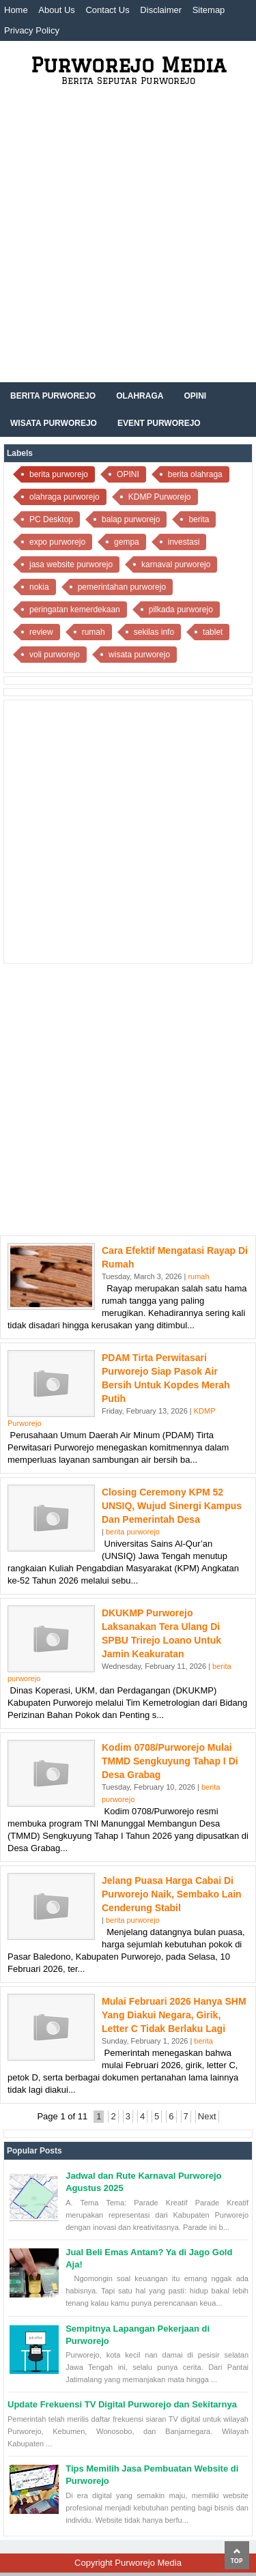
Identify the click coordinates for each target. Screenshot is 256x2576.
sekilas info (154, 632)
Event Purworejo (159, 423)
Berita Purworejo (53, 396)
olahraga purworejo (64, 497)
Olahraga (139, 396)
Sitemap (209, 10)
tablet (213, 632)
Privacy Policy (31, 30)
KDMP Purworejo (159, 497)
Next (207, 2116)
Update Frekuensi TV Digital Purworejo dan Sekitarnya (122, 2404)
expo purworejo (57, 542)
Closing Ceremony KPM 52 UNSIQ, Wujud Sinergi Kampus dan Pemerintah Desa (172, 1506)
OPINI (128, 474)
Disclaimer (161, 10)
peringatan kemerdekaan (74, 609)
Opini (195, 396)
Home (16, 10)
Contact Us (107, 10)
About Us (56, 10)
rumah (93, 632)
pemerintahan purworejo (122, 587)
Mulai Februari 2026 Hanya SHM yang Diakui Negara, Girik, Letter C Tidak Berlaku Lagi (174, 2015)
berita (198, 519)
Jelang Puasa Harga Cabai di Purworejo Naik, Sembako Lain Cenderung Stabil (172, 1894)
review (41, 632)
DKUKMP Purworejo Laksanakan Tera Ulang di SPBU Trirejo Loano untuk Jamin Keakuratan (161, 1633)
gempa (126, 542)
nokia (39, 587)
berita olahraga (195, 474)
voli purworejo (54, 654)
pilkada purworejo (181, 609)
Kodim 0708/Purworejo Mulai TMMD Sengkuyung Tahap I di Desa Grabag (170, 1761)
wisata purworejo (139, 654)
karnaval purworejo (175, 564)
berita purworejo (58, 474)
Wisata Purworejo (53, 423)
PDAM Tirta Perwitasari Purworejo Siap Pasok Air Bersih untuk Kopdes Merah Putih (165, 1378)
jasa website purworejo (71, 564)
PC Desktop (51, 519)
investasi (184, 542)
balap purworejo (131, 519)
